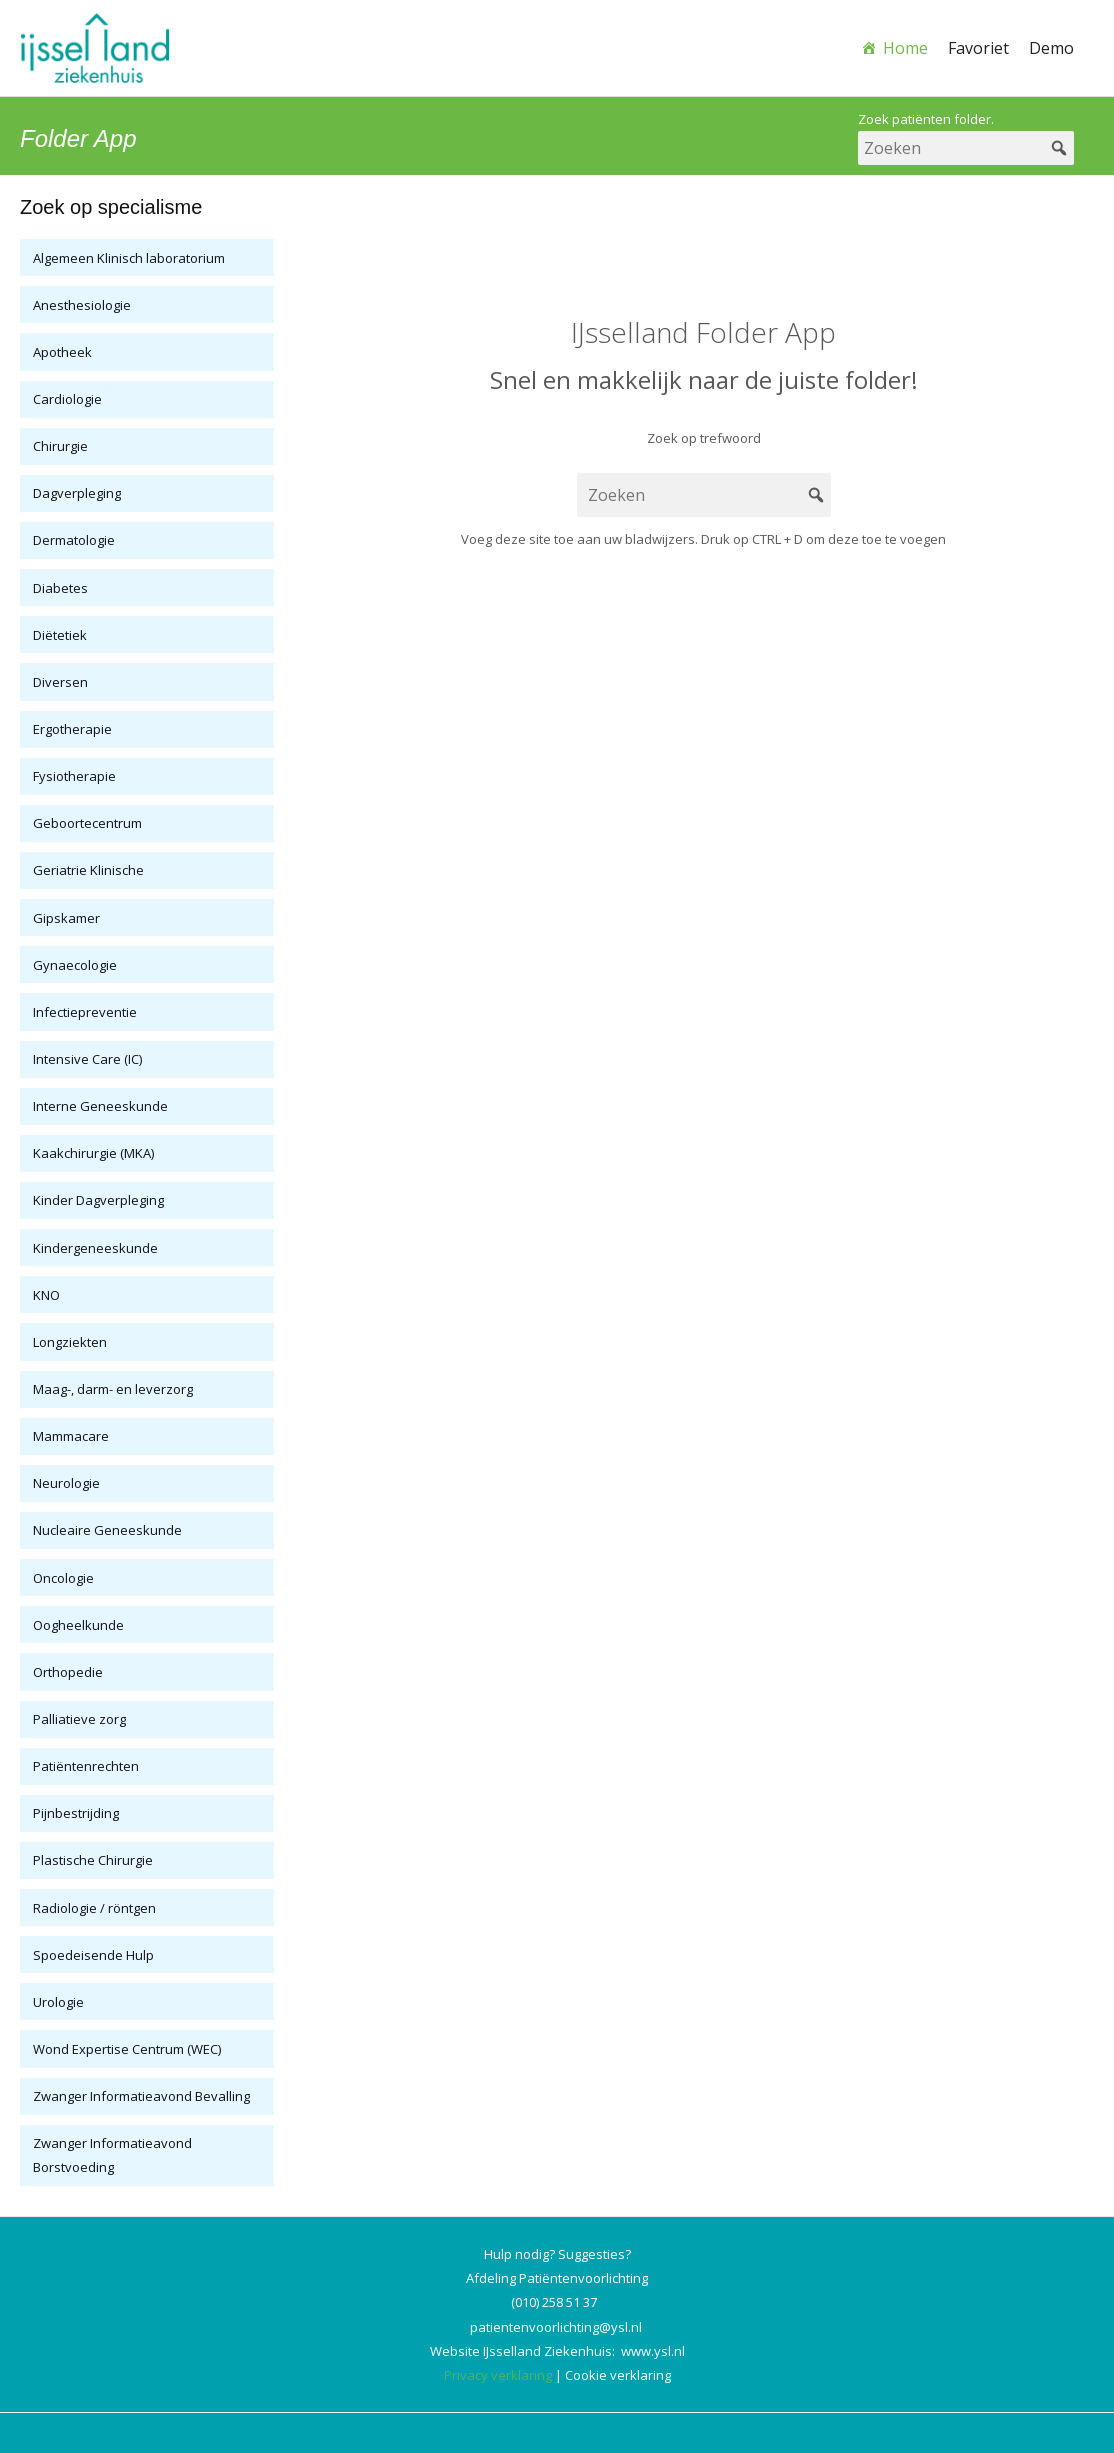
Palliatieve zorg (79, 1719)
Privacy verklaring (498, 2375)
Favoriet (978, 48)
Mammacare (71, 1436)
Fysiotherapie (74, 776)
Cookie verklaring (618, 2375)
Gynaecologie (75, 965)
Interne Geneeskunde (100, 1106)
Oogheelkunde (78, 1625)
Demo (1051, 48)
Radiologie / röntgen (94, 1908)
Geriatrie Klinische (88, 870)
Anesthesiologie (82, 305)
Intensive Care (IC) (87, 1059)
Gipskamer (66, 918)
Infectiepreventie (85, 1012)
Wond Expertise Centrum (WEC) (127, 2049)
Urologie (58, 2002)
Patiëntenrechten (86, 1766)
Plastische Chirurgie (93, 1860)
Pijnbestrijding (76, 1813)
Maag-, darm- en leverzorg (113, 1389)
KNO (46, 1295)
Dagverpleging (77, 493)
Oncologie (63, 1578)
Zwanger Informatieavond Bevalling (141, 2096)
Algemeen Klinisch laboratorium (129, 258)
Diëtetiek (60, 635)
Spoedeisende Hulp (93, 1955)
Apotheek (62, 352)
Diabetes (60, 588)
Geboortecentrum (87, 823)
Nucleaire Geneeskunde (107, 1530)
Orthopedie (68, 1672)
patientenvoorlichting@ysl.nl (556, 2327)
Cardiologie (67, 399)
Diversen (60, 682)
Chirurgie (60, 446)
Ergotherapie (72, 729)
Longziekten (70, 1342)
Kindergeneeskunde (95, 1248)
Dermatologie (74, 540)
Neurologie (66, 1483)
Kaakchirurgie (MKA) (93, 1153)
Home (905, 48)
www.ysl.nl (653, 2351)
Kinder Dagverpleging (98, 1200)
